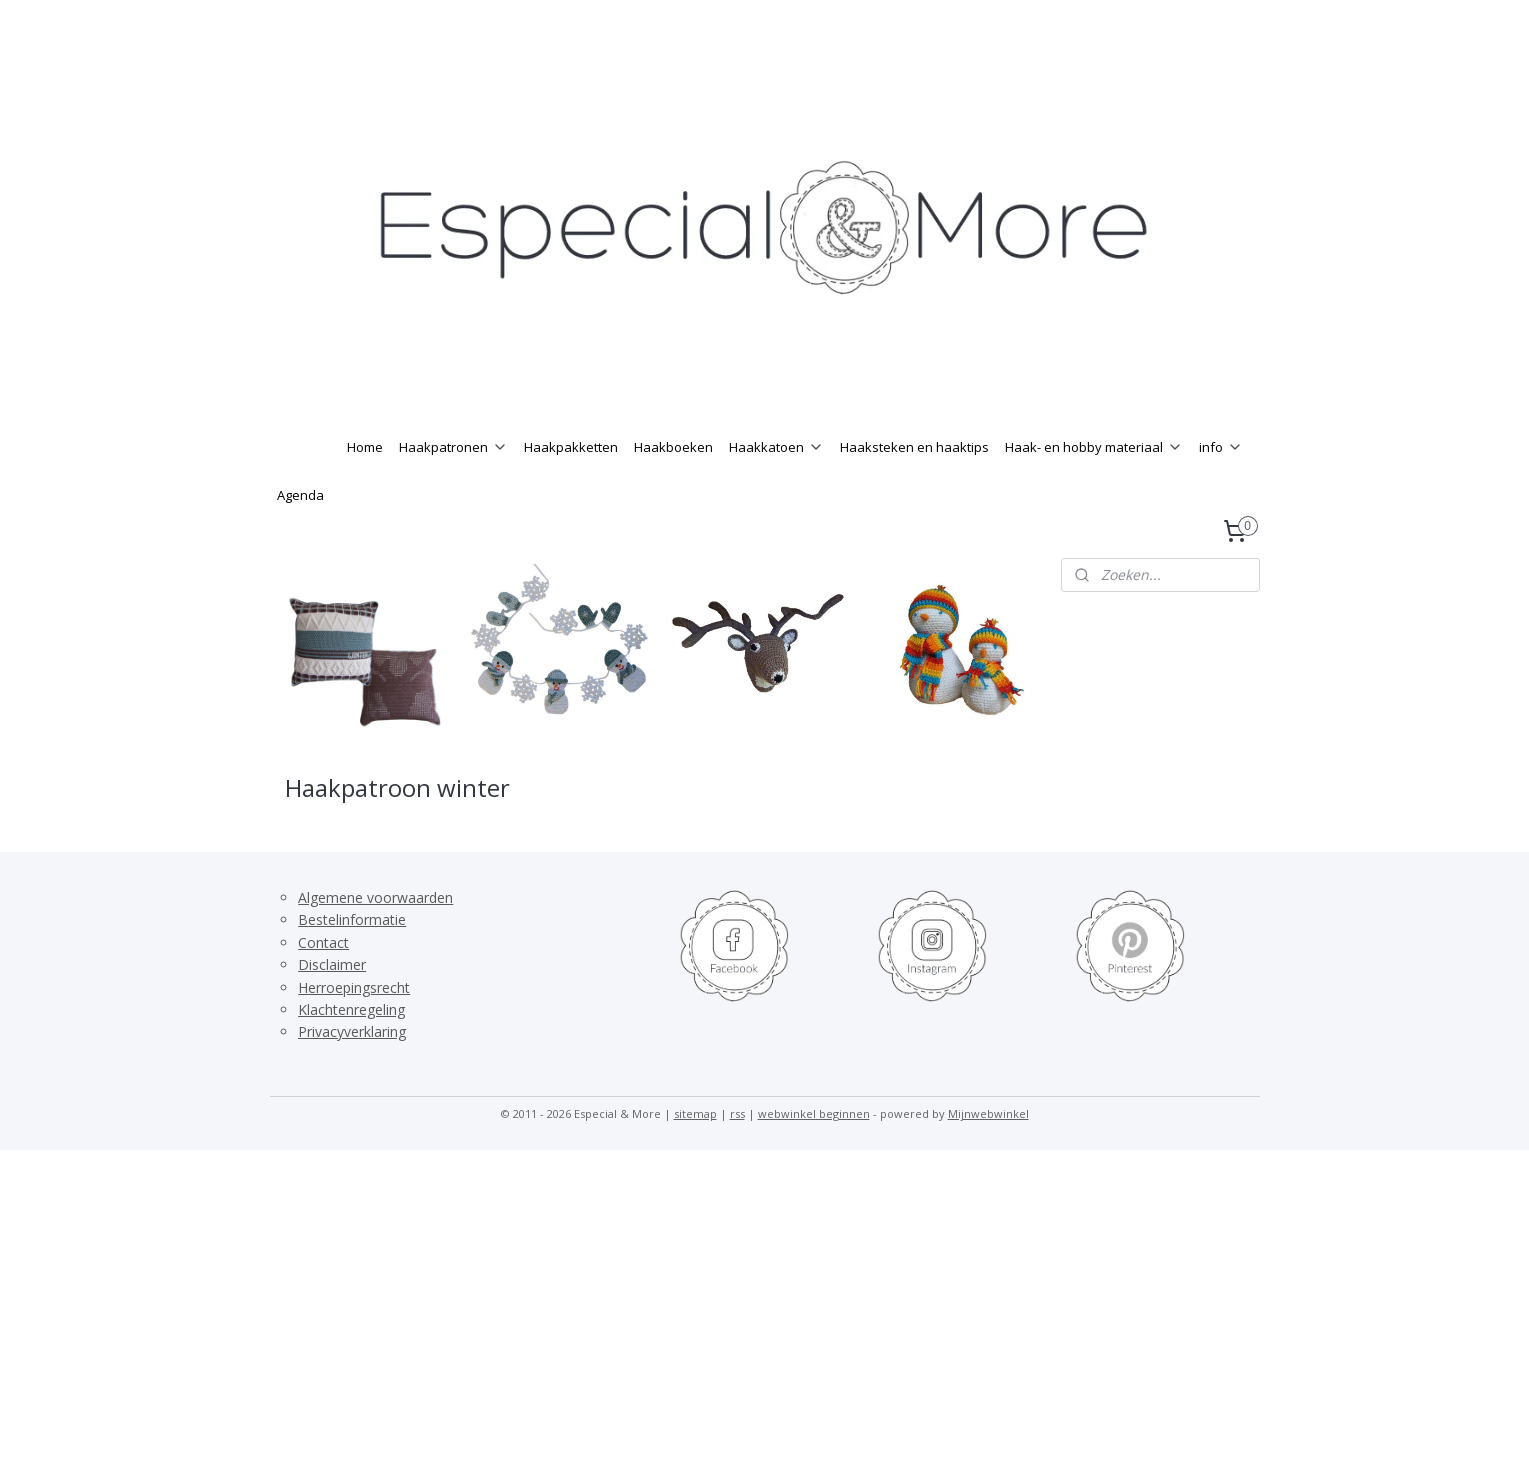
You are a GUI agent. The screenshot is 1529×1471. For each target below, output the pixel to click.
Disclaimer (332, 1004)
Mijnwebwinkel (988, 1153)
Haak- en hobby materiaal (1094, 487)
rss (737, 1153)
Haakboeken (673, 487)
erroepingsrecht (359, 1027)
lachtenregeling (356, 1049)
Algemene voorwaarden (375, 937)
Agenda (300, 535)
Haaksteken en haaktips (914, 487)
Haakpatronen (453, 487)
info (1221, 487)
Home (365, 487)
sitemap (695, 1153)
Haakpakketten (571, 487)
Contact (323, 982)
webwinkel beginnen (814, 1153)
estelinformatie (357, 959)
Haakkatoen (776, 487)
